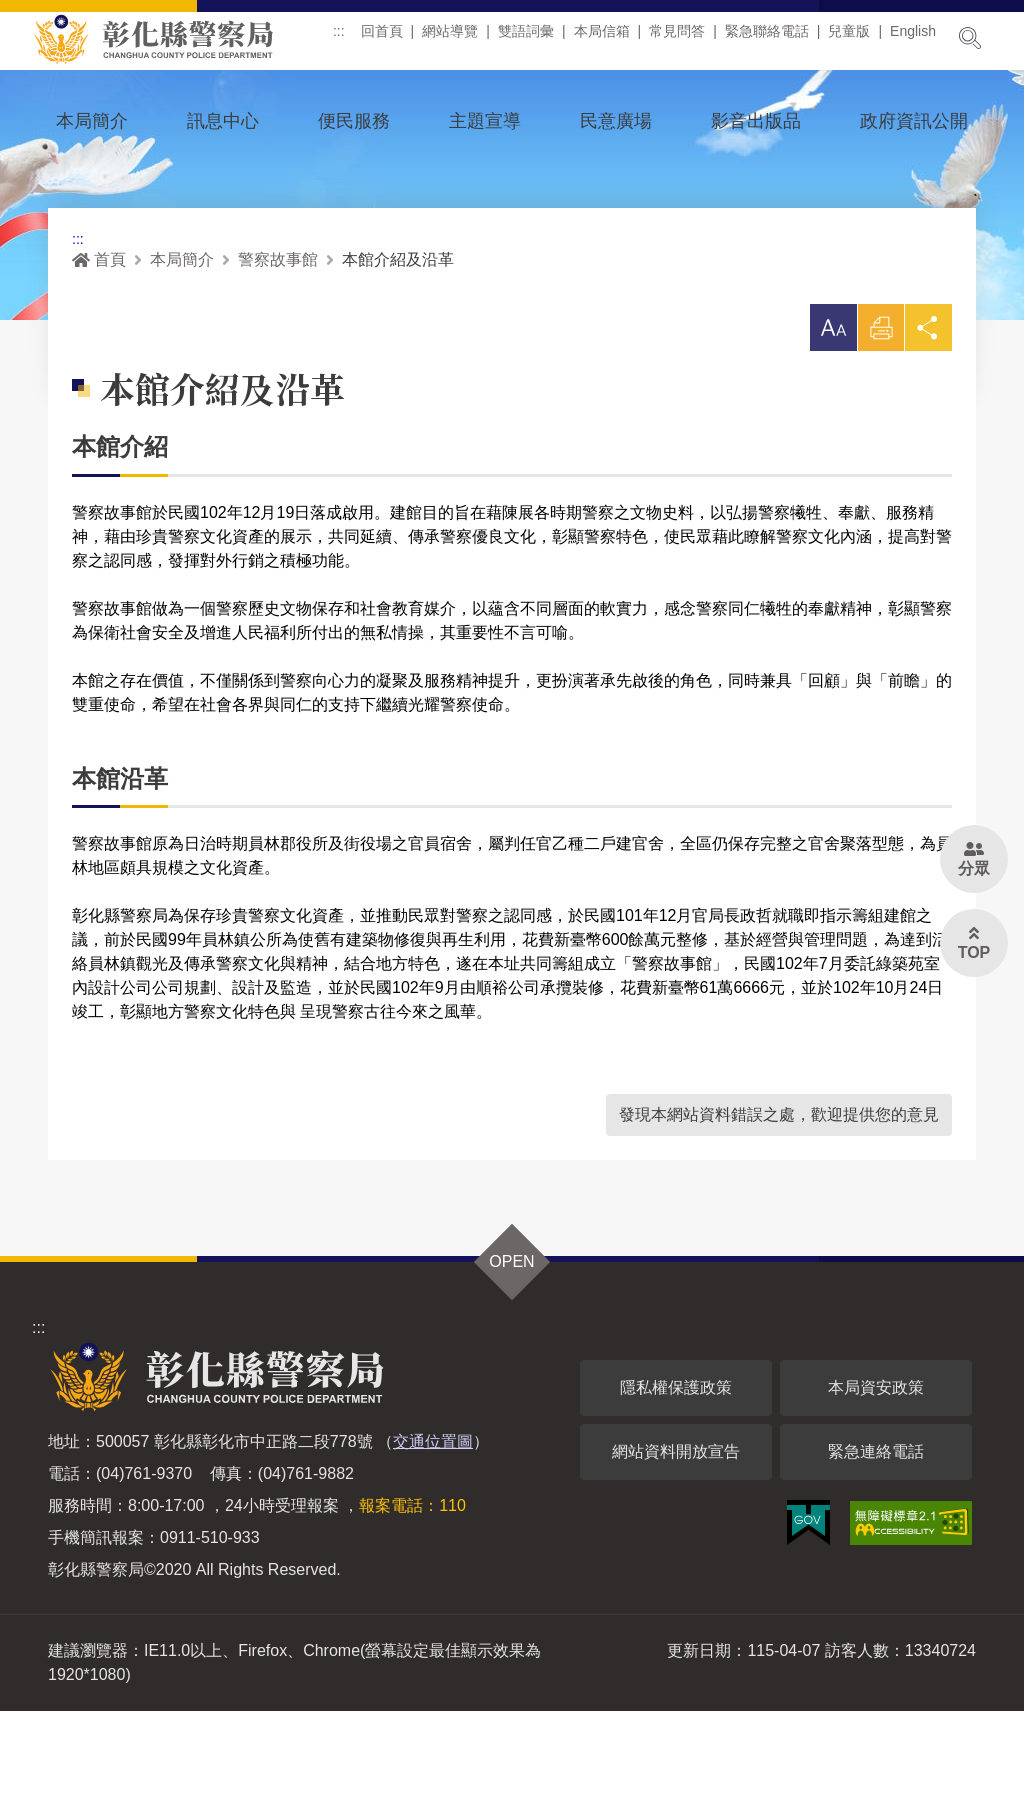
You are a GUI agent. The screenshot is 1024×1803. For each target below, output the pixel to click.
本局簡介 (92, 121)
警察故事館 (278, 349)
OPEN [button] (511, 1353)
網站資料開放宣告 (676, 1543)
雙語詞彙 (533, 39)
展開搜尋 (970, 38)
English (920, 39)
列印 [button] (879, 423)
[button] (830, 418)
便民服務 (354, 121)
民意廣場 (616, 121)
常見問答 (684, 39)
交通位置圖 (433, 1533)
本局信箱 (609, 39)
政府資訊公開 (914, 121)
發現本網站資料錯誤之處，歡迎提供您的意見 (779, 1206)
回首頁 (389, 39)
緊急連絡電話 (876, 1543)
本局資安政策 (876, 1479)
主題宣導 (485, 121)
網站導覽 (457, 39)
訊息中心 (223, 121)
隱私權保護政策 (676, 1479)
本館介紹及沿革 (398, 349)
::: (346, 39)
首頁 (99, 349)
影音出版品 (756, 121)
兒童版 (857, 39)
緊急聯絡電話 (774, 39)
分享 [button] (928, 423)
